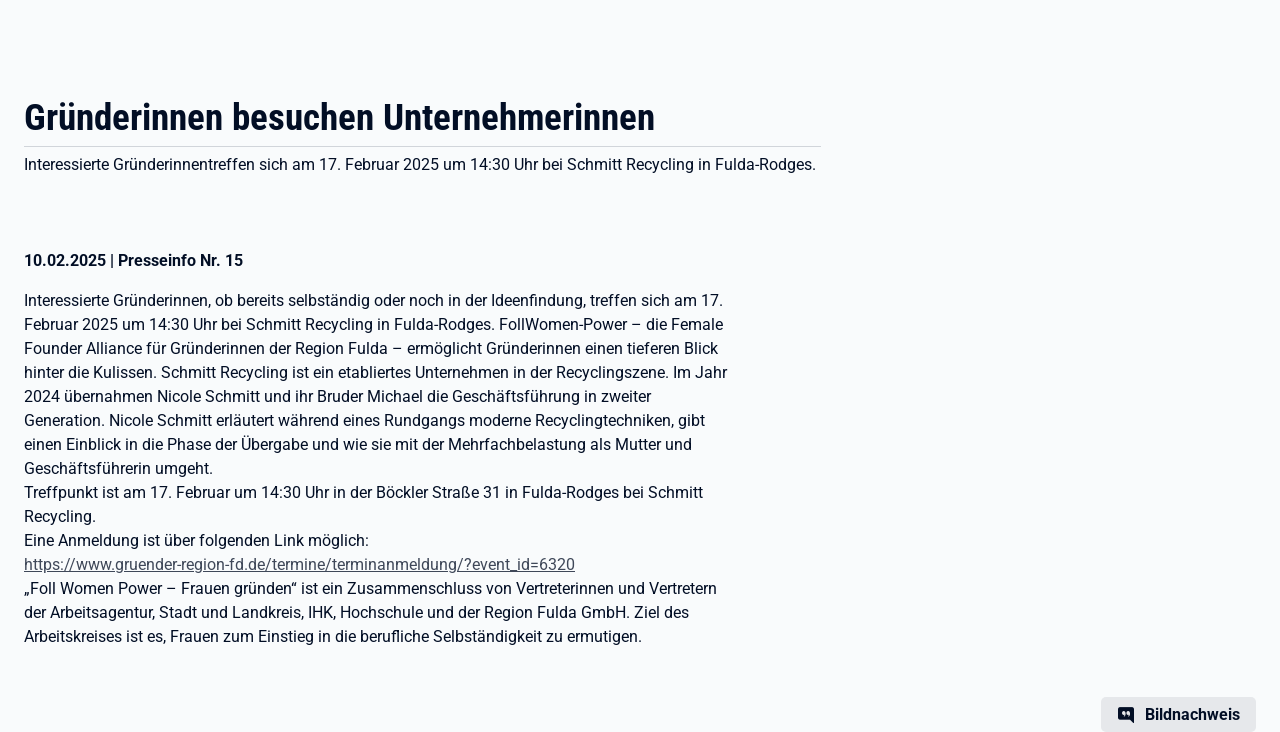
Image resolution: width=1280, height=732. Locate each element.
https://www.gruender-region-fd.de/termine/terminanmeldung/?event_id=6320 (299, 564)
